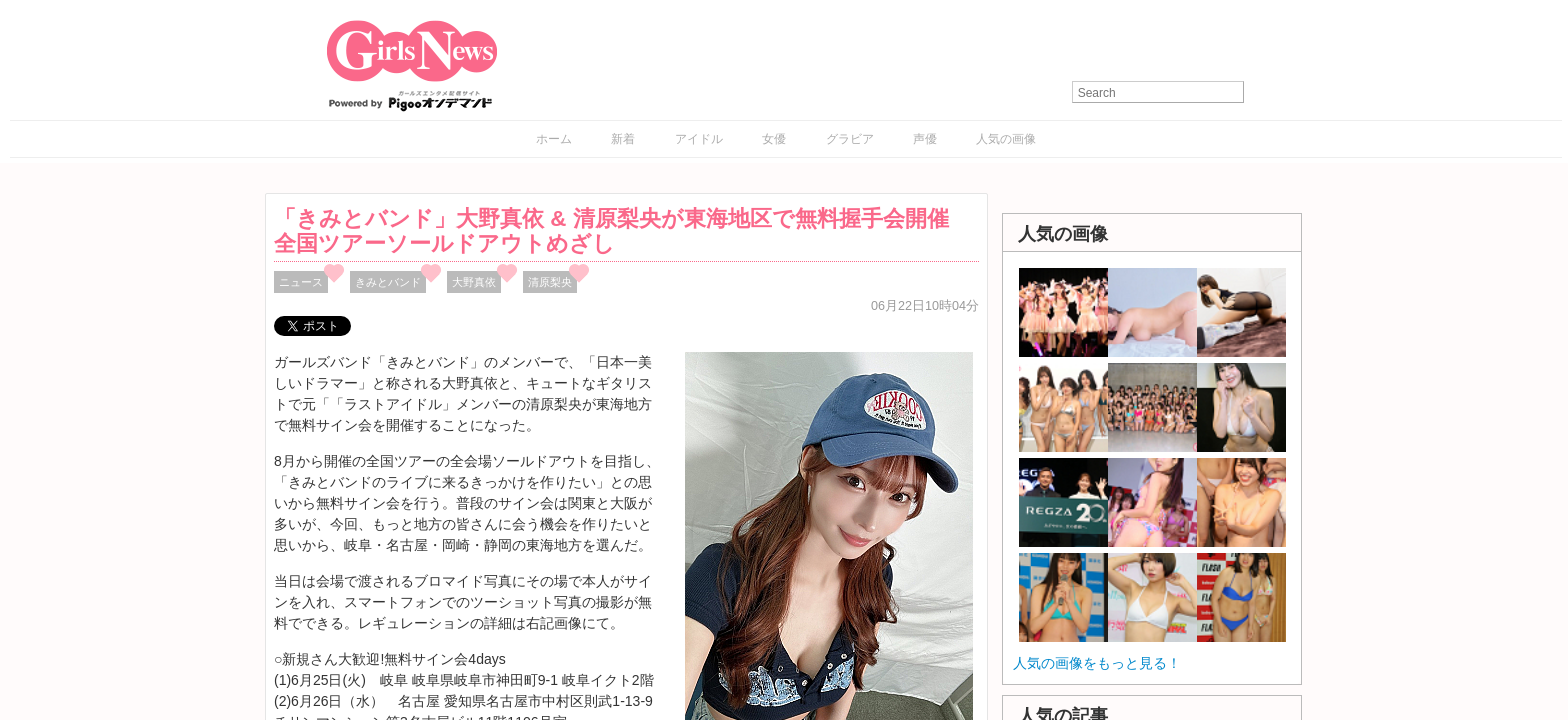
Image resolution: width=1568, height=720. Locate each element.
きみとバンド (388, 282)
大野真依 (474, 282)
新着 (623, 139)
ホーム (554, 139)
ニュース (301, 282)
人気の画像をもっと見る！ (1097, 663)
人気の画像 (1006, 139)
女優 (774, 139)
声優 (925, 139)
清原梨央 (550, 282)
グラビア (850, 139)
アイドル (699, 139)
